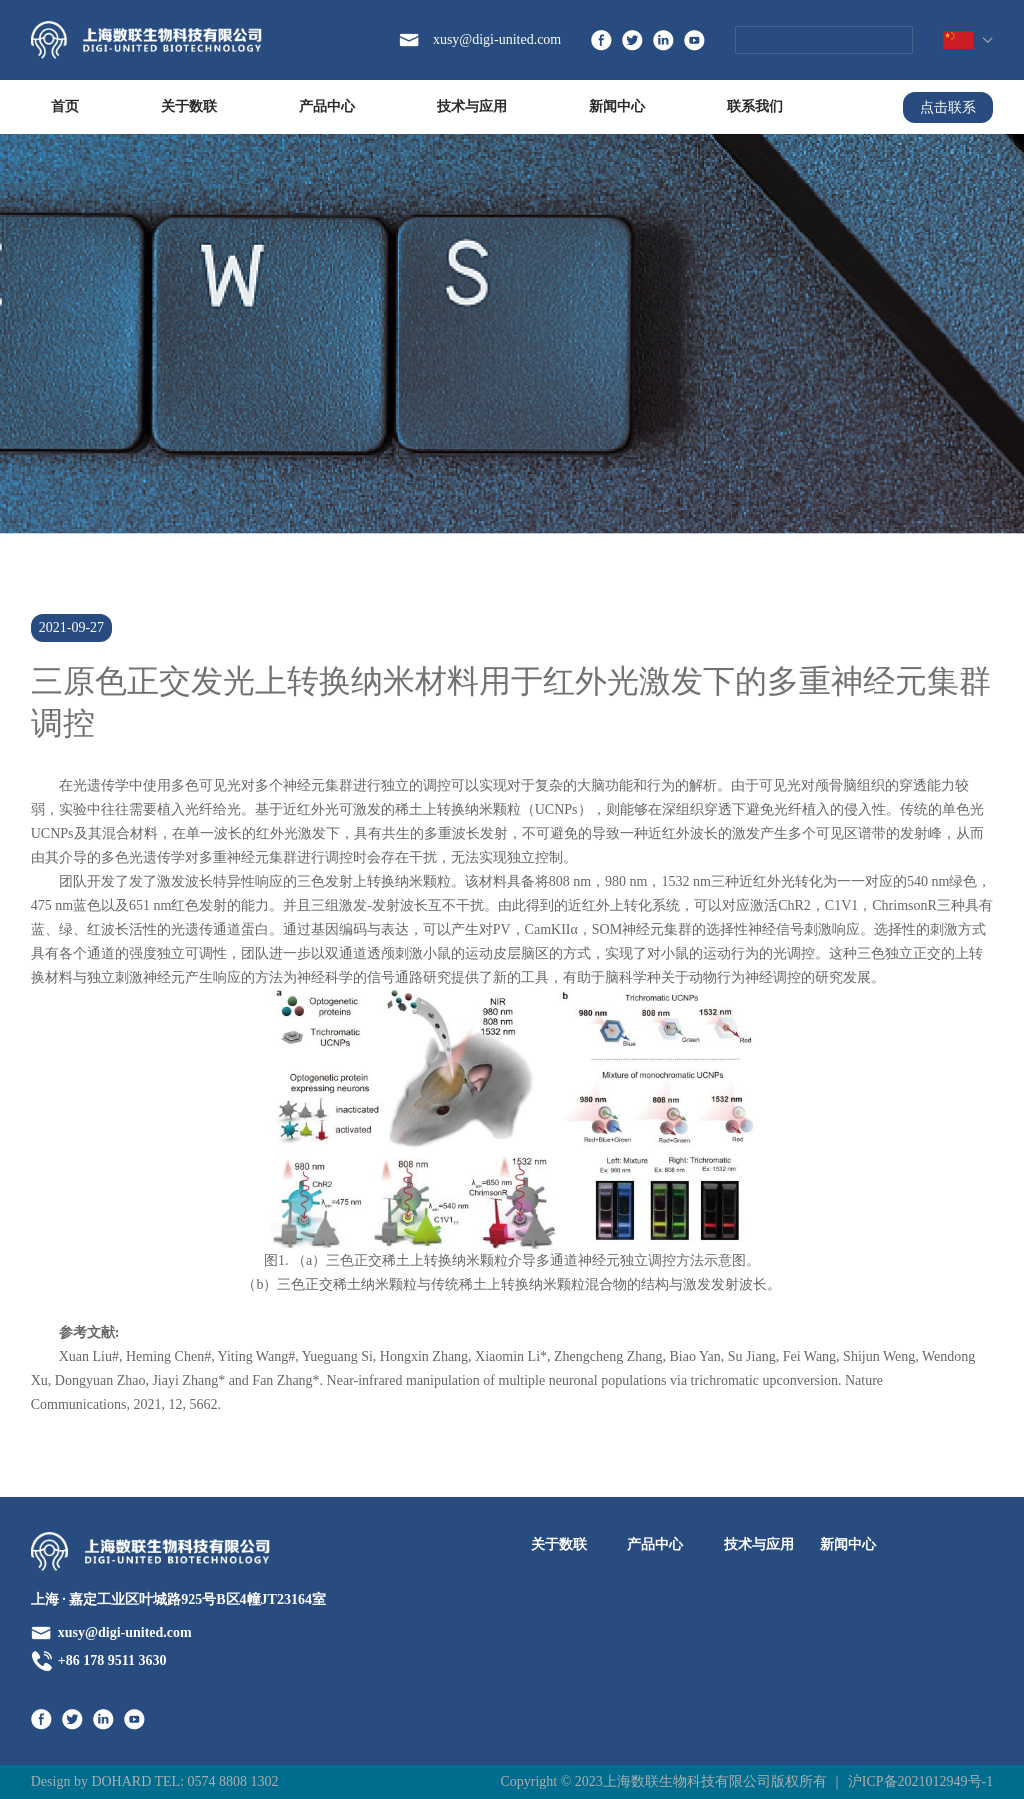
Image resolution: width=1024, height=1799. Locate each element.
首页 (65, 106)
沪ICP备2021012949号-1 (920, 1781)
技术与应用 (472, 106)
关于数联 (189, 106)
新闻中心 (617, 106)
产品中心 (327, 106)
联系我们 (755, 106)
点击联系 (948, 107)
